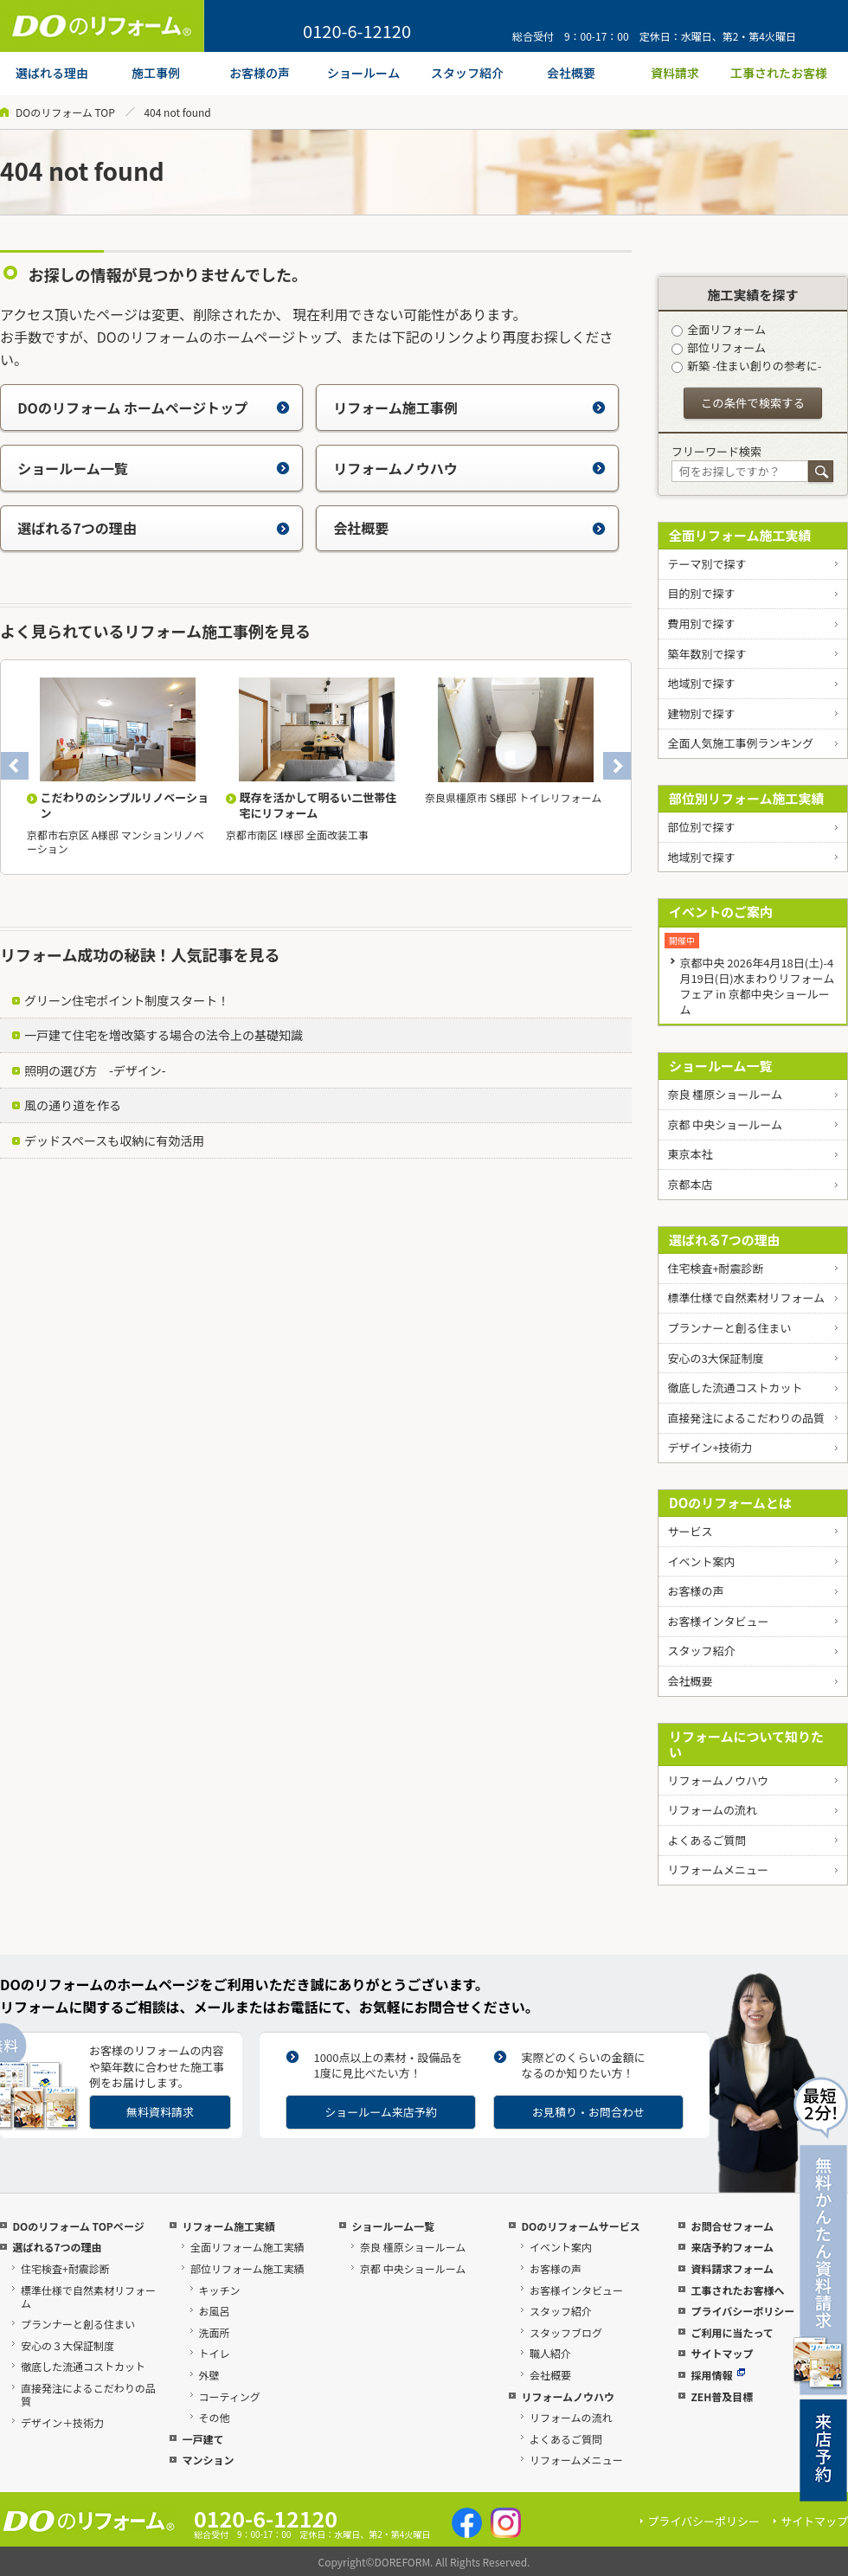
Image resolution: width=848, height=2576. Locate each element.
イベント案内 (701, 1561)
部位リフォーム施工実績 (247, 2268)
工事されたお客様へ (737, 2290)
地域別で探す (701, 683)
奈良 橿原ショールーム (724, 1094)
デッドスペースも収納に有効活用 (114, 1140)
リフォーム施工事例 (469, 407)
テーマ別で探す (706, 564)
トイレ (214, 2353)
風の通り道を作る (72, 1105)
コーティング (229, 2396)
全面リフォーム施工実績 (740, 535)
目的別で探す (701, 593)
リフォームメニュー (717, 1869)
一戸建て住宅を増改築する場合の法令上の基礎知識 (163, 1035)
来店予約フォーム (732, 2246)
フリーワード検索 (716, 451)
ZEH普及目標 (722, 2396)
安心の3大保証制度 (715, 1358)
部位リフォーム (718, 347)
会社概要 (469, 527)
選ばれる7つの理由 (153, 527)
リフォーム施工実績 (228, 2226)
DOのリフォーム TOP (65, 112)
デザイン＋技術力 (62, 2422)
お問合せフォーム (732, 2226)
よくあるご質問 (706, 1840)
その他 (214, 2417)
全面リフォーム (718, 329)
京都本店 (689, 1184)
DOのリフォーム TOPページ (78, 2226)
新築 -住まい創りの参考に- (746, 365)
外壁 (209, 2374)
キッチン (220, 2290)
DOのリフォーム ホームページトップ (153, 407)
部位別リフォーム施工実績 (747, 798)
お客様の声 (695, 1591)
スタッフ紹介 (701, 1650)
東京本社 (689, 1154)
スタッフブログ (566, 2332)
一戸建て (202, 2438)
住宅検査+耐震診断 (715, 1268)
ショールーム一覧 (153, 468)
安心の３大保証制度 (67, 2345)
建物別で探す (701, 713)
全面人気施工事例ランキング (740, 743)
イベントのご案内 (721, 912)
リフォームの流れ (712, 1810)
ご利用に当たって (732, 2332)
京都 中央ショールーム (724, 1124)
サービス (689, 1531)
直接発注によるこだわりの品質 (746, 1418)
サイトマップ (722, 2353)
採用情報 (718, 2374)
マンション (208, 2459)
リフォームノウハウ (469, 468)
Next (617, 766)
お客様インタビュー (717, 1621)
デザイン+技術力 (709, 1447)
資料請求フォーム (732, 2268)
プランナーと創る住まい (729, 1328)
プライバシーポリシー (742, 2310)
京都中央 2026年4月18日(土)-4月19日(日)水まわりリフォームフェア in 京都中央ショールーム (756, 986)
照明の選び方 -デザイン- (95, 1070)
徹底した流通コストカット (734, 1387)
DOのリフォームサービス (580, 2226)
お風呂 (214, 2310)
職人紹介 (550, 2353)
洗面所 (214, 2332)
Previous (15, 766)
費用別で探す (701, 623)
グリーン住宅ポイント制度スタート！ (126, 1000)
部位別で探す (701, 827)
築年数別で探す (706, 654)
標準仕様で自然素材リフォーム (746, 1297)
